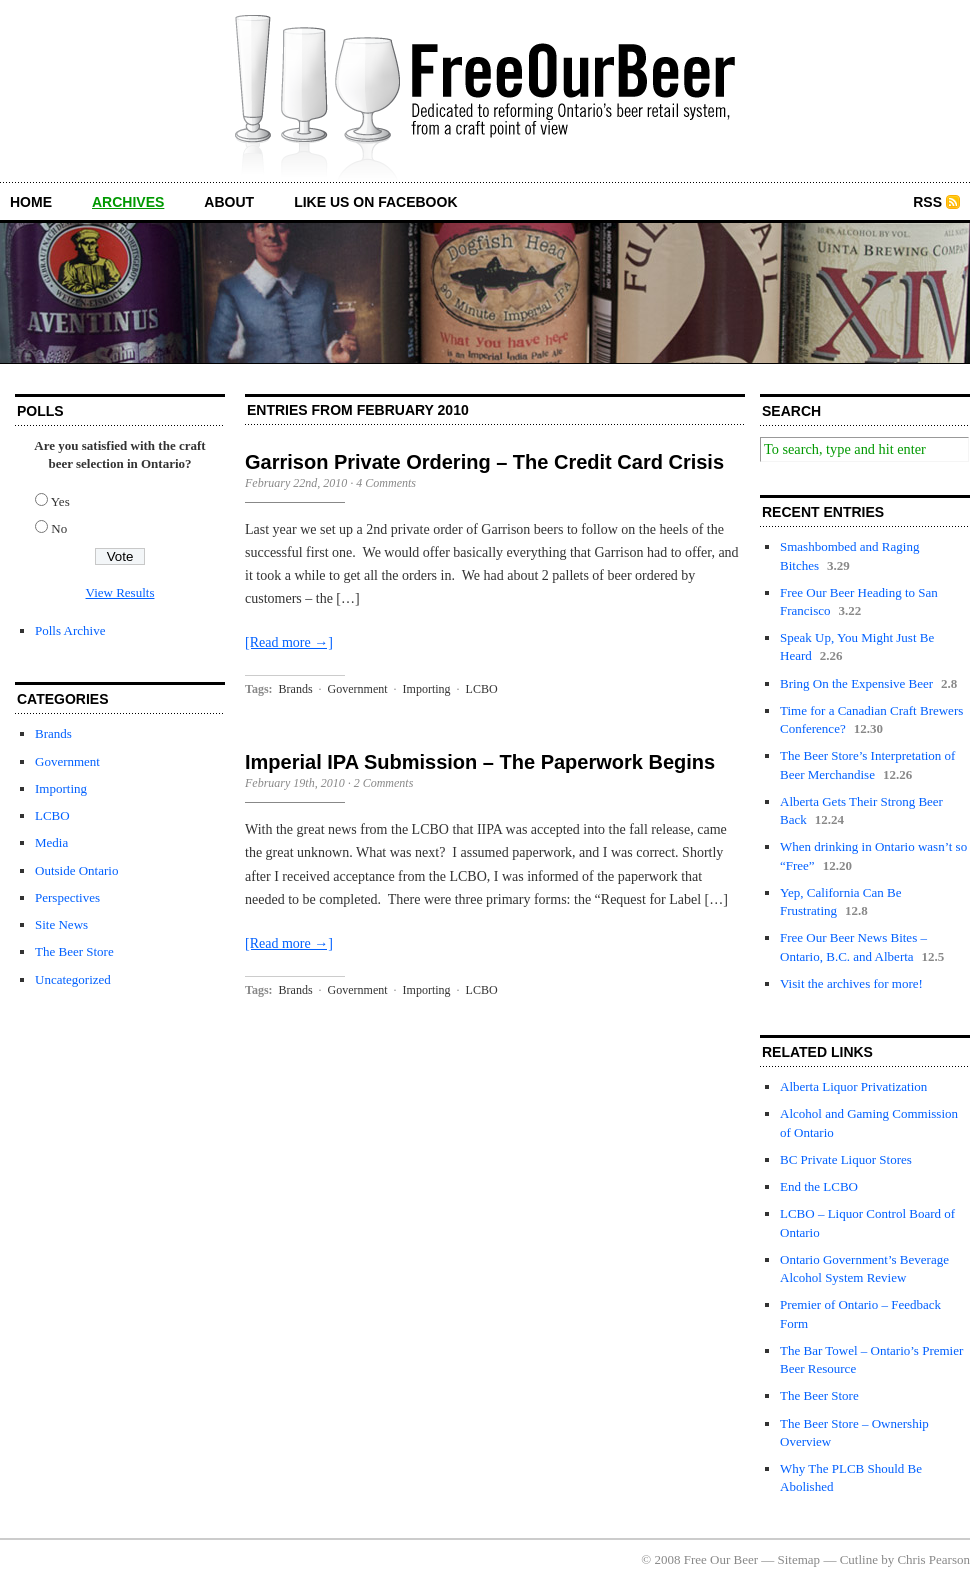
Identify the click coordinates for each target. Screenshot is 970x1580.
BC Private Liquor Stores (846, 1159)
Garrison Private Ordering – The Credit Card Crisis (484, 462)
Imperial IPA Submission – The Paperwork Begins (480, 762)
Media (51, 842)
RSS (927, 202)
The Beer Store (74, 951)
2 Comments (384, 783)
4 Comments (386, 483)
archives (128, 202)
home (31, 202)
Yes (60, 501)
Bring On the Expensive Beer (856, 683)
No (59, 528)
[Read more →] (289, 642)
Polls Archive (70, 630)
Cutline (859, 1559)
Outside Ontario (76, 870)
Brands (53, 733)
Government (67, 761)
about (229, 202)
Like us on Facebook (375, 202)
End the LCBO (819, 1186)
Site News (61, 924)
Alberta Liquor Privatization (853, 1086)
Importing (61, 788)
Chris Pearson (933, 1559)
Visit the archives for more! (851, 983)
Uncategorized (73, 979)
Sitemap (799, 1559)
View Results (120, 592)
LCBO (52, 815)
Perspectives (67, 897)
